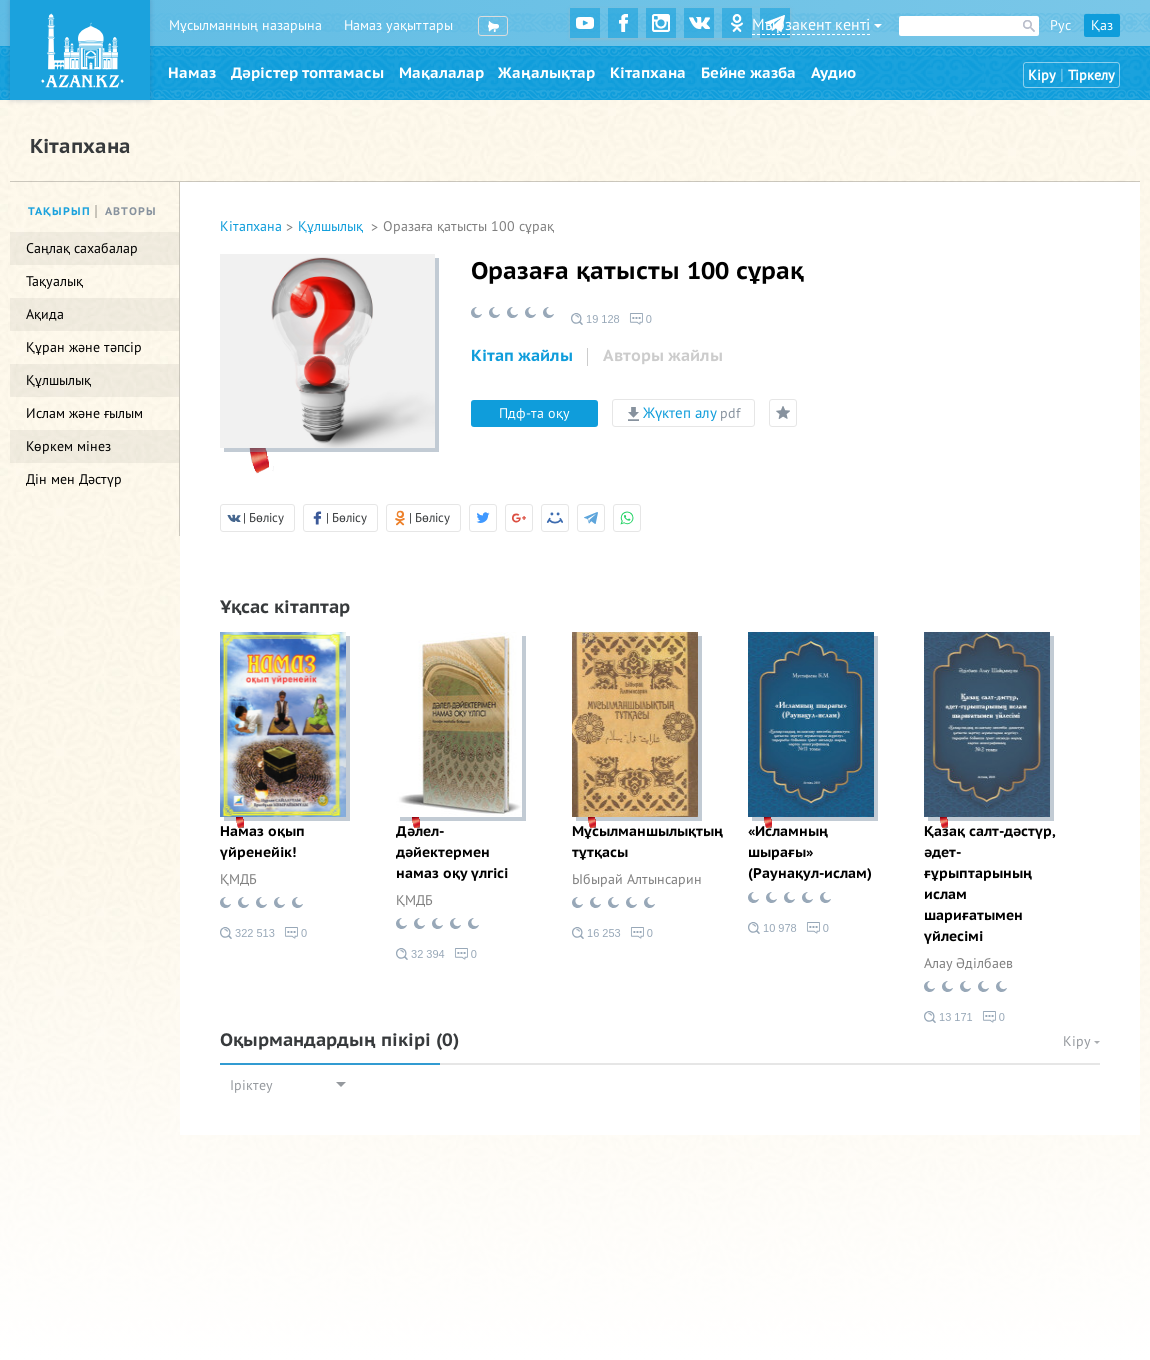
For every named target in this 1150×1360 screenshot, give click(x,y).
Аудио (833, 73)
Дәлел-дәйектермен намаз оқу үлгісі (452, 852)
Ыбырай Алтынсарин (637, 879)
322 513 (247, 933)
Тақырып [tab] (59, 211)
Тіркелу (1091, 75)
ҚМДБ (238, 879)
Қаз (1102, 25)
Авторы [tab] (131, 211)
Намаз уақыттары (398, 25)
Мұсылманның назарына (245, 25)
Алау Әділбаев (968, 963)
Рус (1060, 25)
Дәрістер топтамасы (307, 73)
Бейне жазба (748, 73)
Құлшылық (332, 226)
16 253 (596, 933)
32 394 (420, 954)
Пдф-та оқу (534, 413)
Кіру (1042, 75)
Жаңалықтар (546, 73)
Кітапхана (648, 73)
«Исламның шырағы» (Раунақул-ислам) (810, 852)
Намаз (192, 73)
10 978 (772, 928)
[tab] (522, 357)
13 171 (948, 1017)
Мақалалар (441, 73)
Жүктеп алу (684, 413)
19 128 (595, 319)
